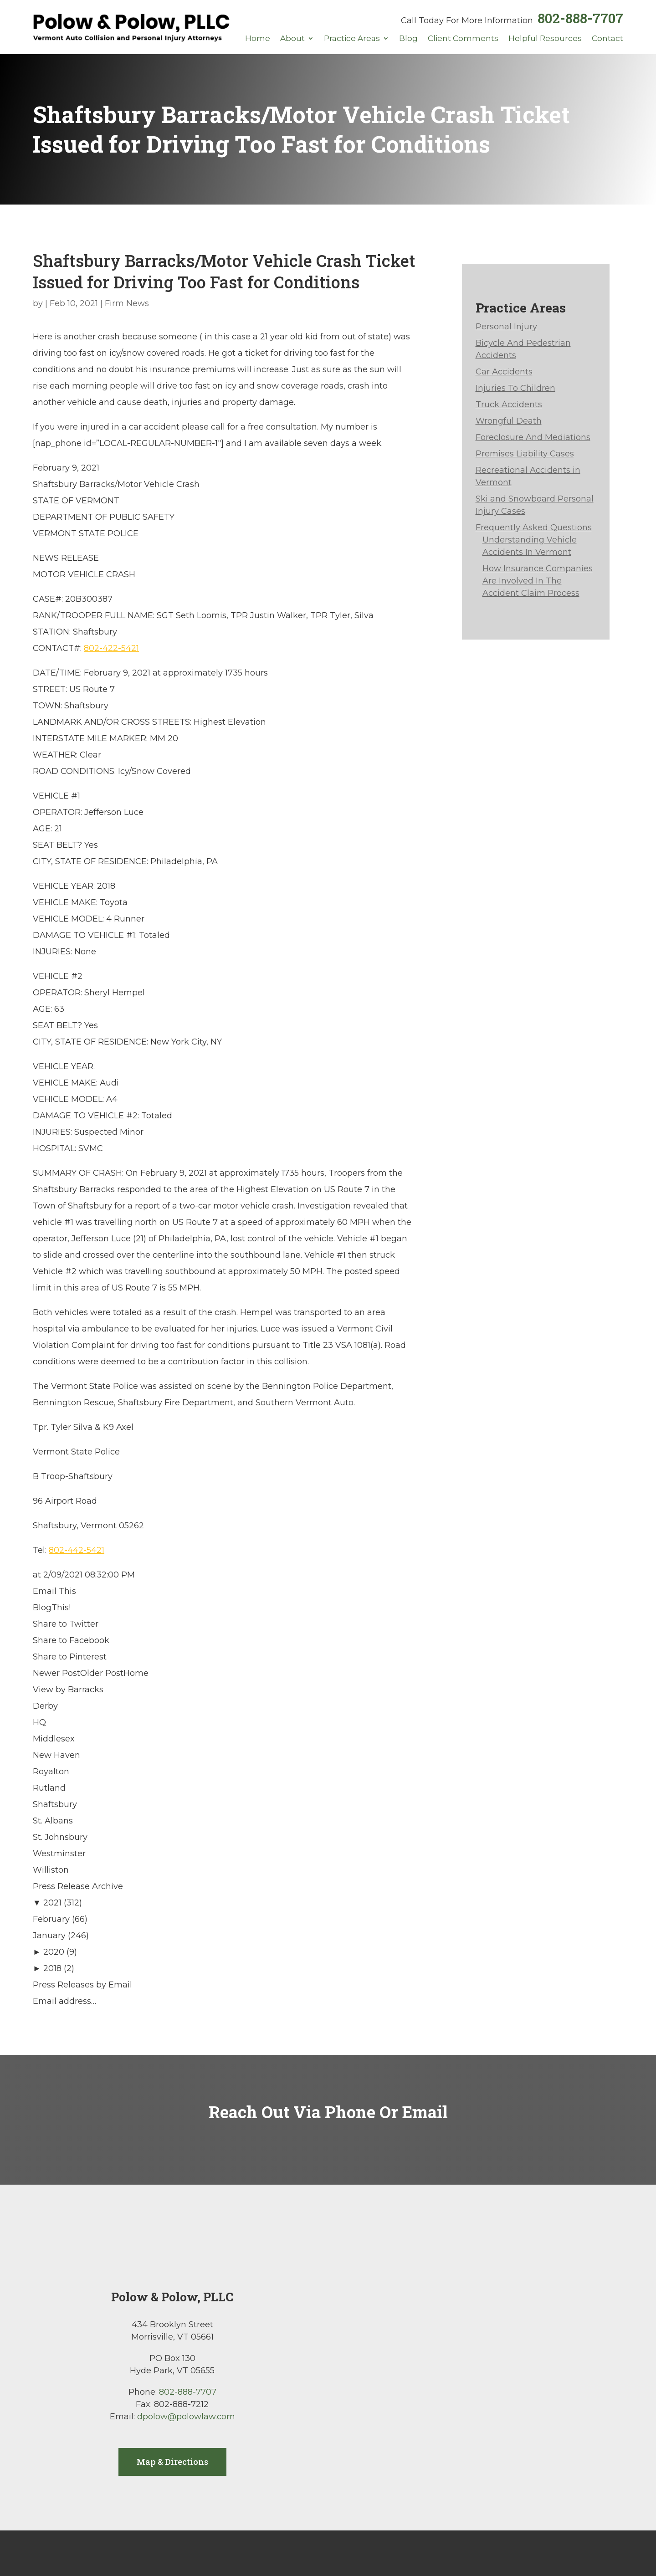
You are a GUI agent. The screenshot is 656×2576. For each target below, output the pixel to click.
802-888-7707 (580, 18)
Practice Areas (352, 39)
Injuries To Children (515, 388)
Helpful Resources (545, 39)
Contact (607, 39)
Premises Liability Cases (525, 454)
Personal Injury (506, 327)
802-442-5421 (76, 1550)
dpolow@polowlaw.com (186, 2417)
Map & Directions (172, 2461)
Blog (408, 39)
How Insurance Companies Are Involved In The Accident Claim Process (537, 580)
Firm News (127, 303)
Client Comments (463, 39)
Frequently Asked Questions (534, 527)
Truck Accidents (509, 404)
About (292, 39)
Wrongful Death (509, 421)
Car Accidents (504, 372)
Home (257, 39)
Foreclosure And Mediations (533, 437)
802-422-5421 (111, 648)
